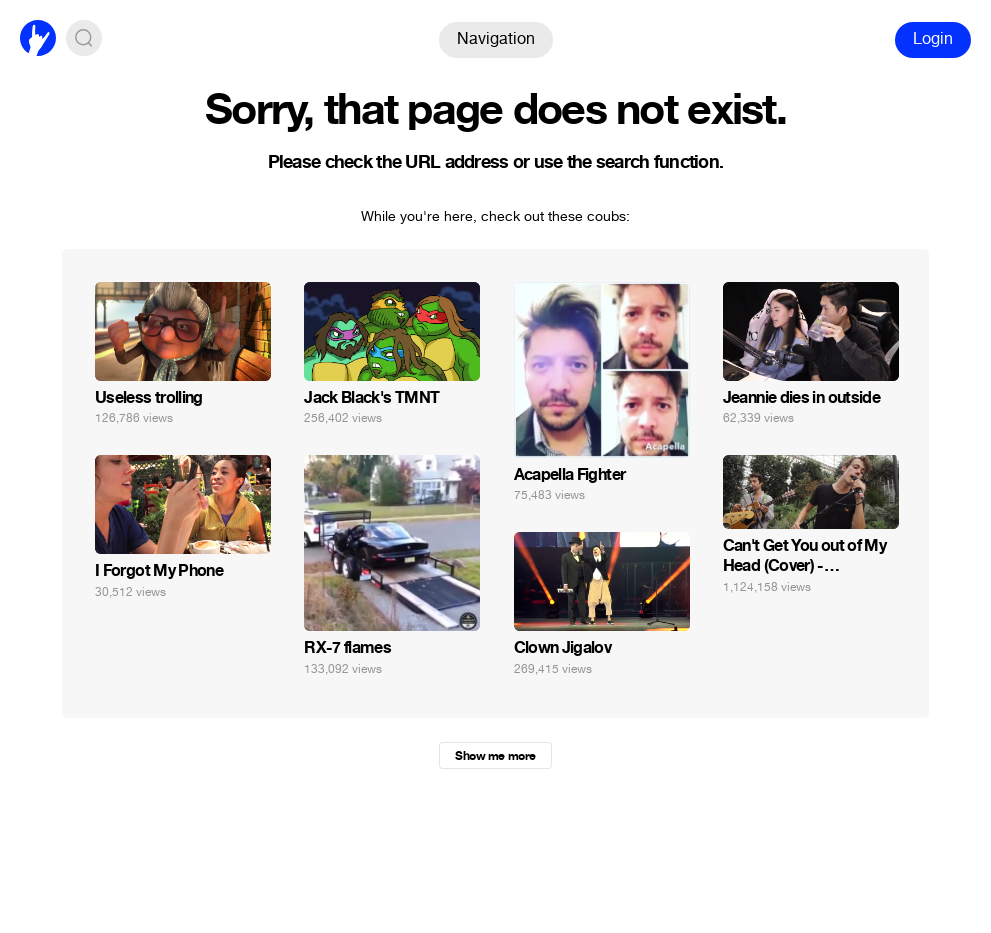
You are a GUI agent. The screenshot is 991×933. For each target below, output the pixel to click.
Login (933, 38)
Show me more (495, 756)
